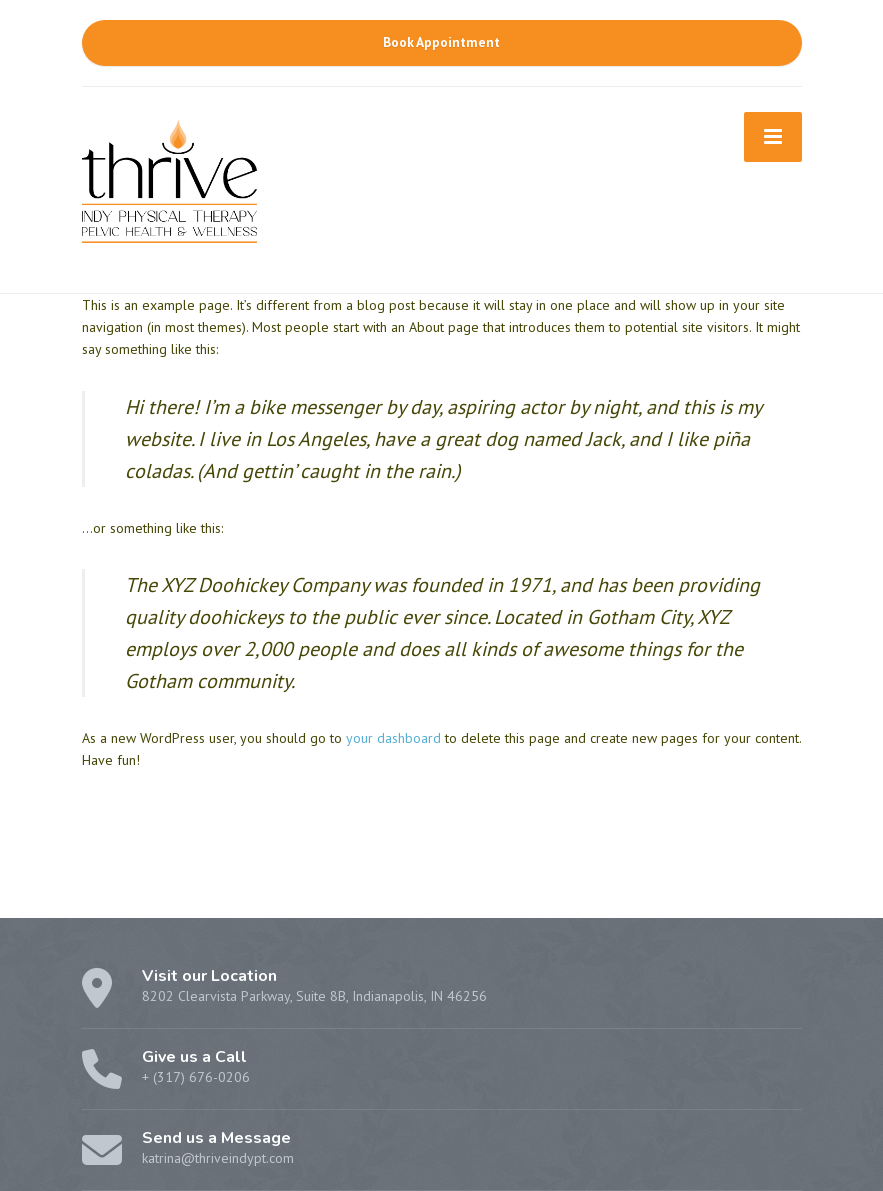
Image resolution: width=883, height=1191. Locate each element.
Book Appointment (441, 42)
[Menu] (773, 137)
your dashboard (393, 738)
